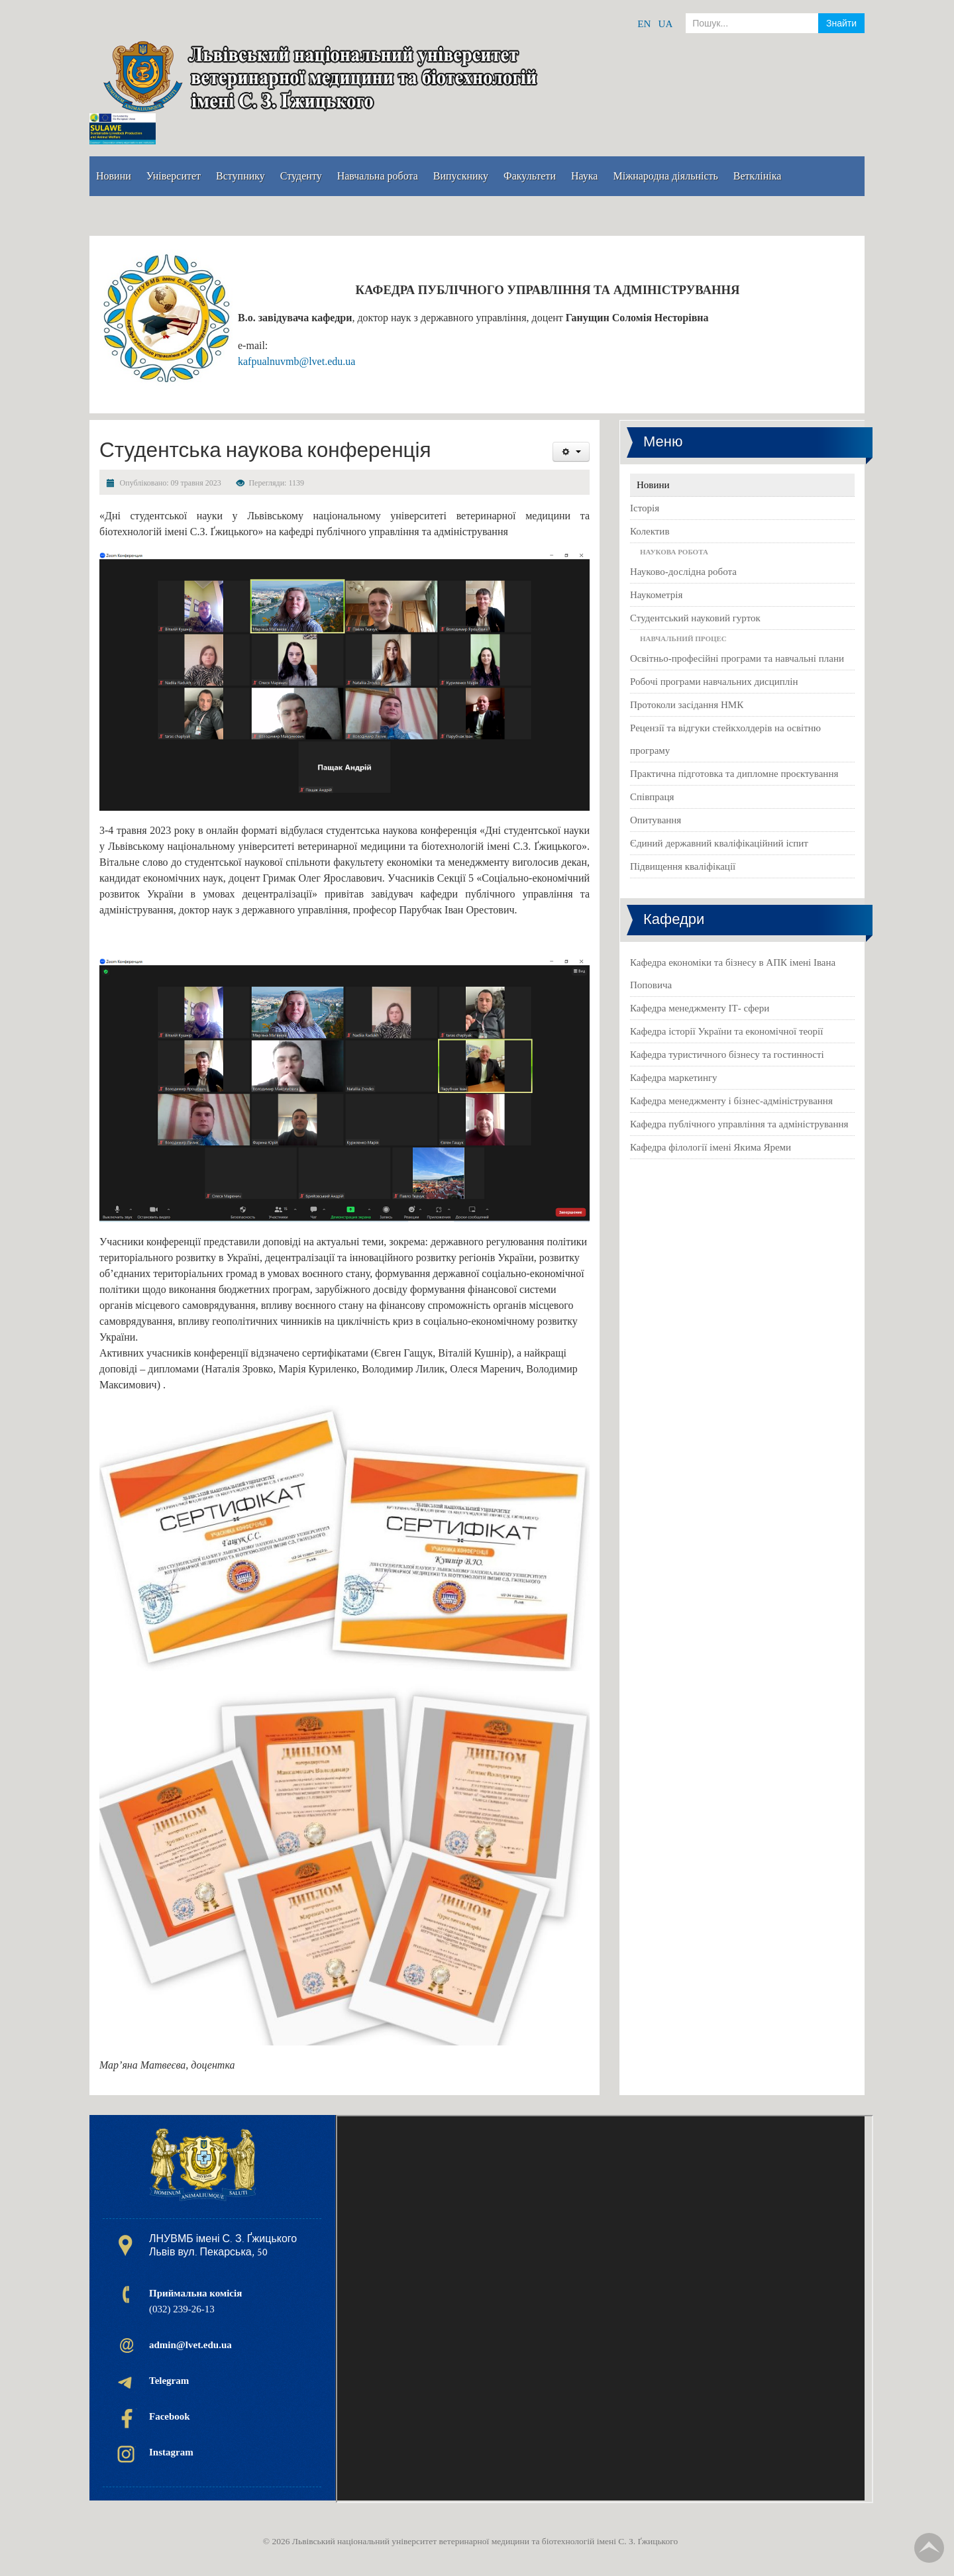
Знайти (841, 23)
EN (644, 24)
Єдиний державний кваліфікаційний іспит (719, 843)
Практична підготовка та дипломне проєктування (734, 773)
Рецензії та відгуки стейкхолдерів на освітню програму (725, 739)
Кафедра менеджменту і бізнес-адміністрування (731, 1101)
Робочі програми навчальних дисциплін (714, 681)
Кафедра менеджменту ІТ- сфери (699, 1008)
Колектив (649, 531)
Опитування (655, 820)
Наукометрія (656, 595)
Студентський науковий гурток (695, 618)
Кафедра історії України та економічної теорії (726, 1031)
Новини (653, 485)
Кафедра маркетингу (673, 1077)
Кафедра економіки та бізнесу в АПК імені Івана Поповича (732, 973)
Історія (644, 508)
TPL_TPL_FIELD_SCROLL (929, 2548)
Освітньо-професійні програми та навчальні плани (737, 658)
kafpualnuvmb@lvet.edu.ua (296, 361)
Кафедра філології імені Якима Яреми (710, 1147)
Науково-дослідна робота (683, 571)
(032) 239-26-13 (195, 2301)
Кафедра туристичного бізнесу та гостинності (727, 1054)
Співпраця (652, 797)
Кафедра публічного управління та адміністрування (739, 1124)
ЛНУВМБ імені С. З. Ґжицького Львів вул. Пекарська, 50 (223, 2245)
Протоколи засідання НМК (686, 704)
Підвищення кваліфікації (682, 866)
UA (666, 24)
